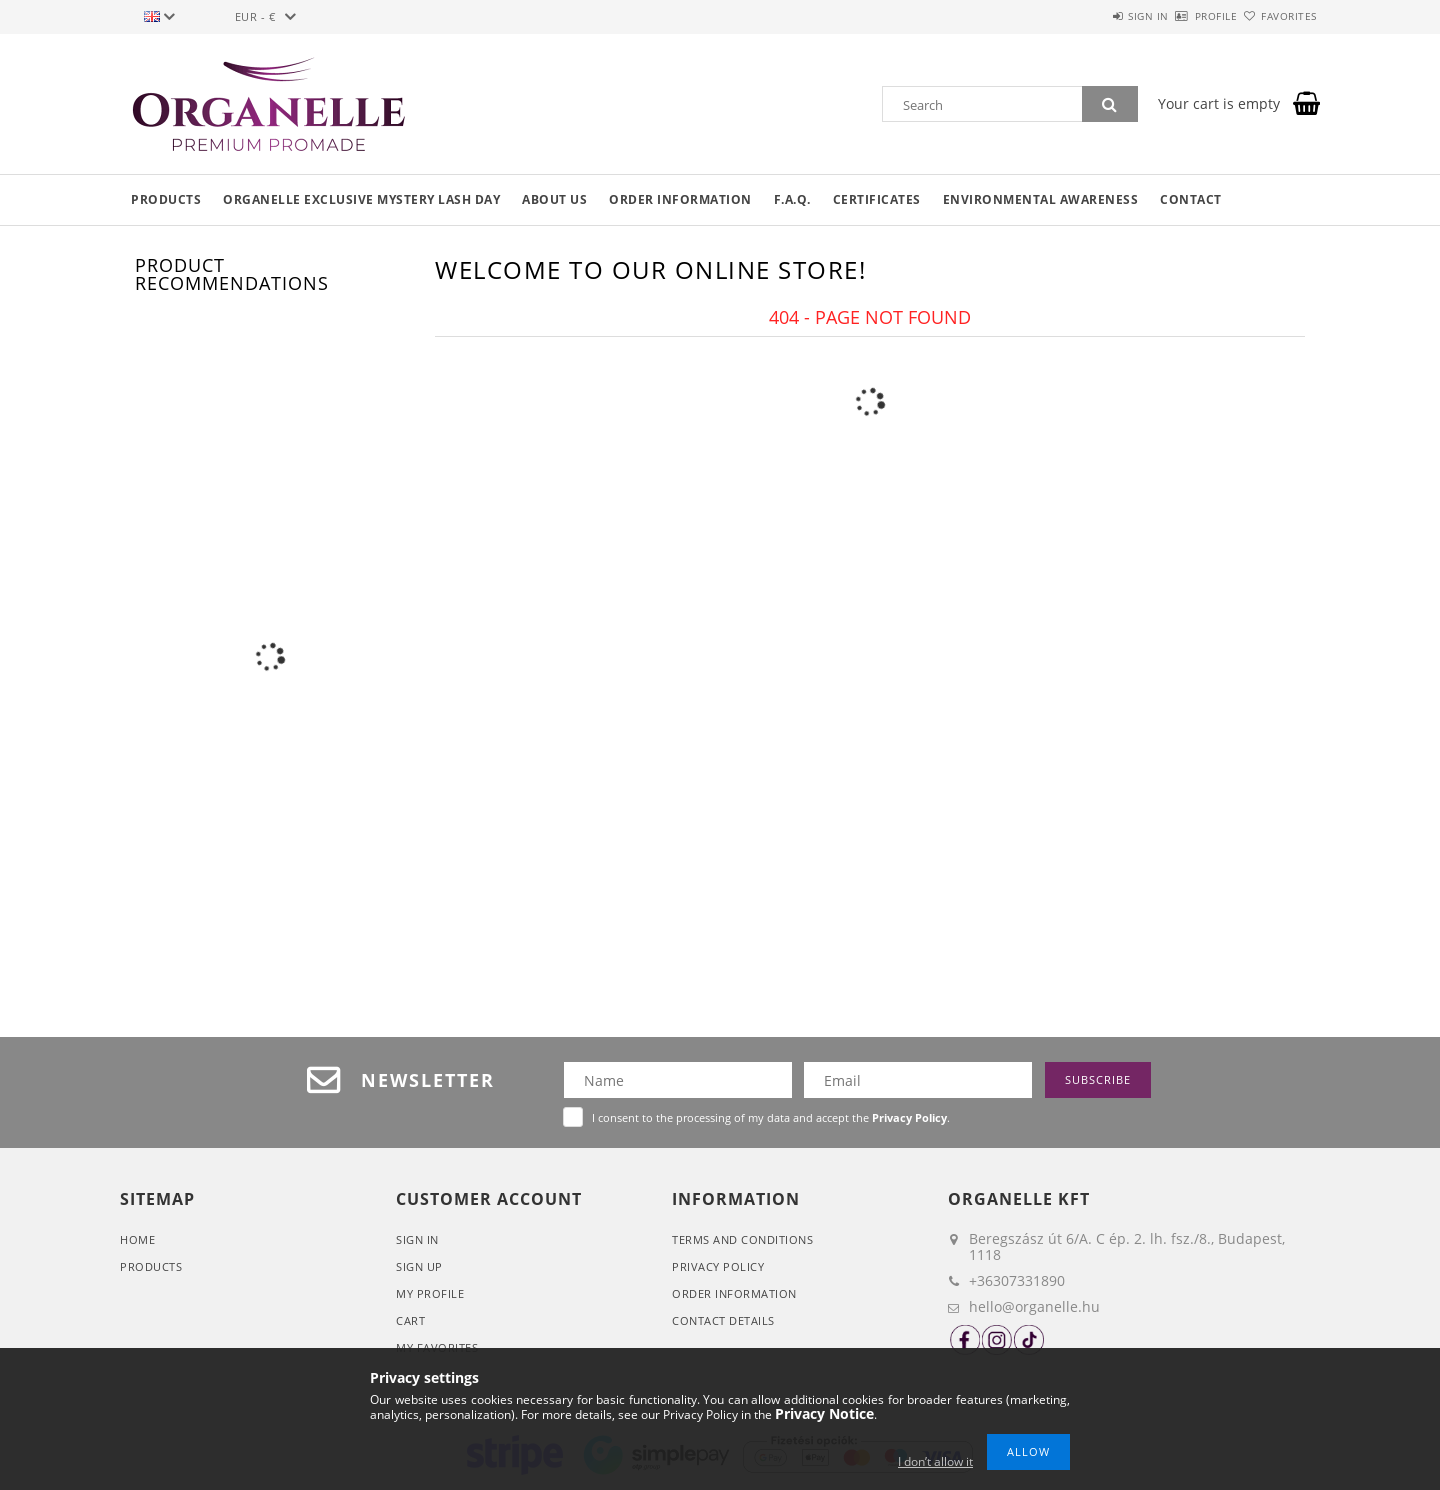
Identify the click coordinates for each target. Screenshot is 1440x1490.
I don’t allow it (935, 1461)
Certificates (877, 199)
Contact (1191, 199)
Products (166, 199)
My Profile (430, 1293)
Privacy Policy (718, 1266)
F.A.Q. (792, 199)
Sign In (417, 1239)
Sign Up (419, 1266)
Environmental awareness (1041, 199)
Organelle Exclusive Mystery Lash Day (361, 199)
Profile (1181, 16)
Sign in (1090, 16)
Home (137, 1239)
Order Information (734, 1293)
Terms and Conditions (742, 1239)
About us (554, 199)
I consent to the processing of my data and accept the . (771, 1117)
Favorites (1278, 16)
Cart (410, 1320)
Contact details (723, 1320)
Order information (680, 199)
